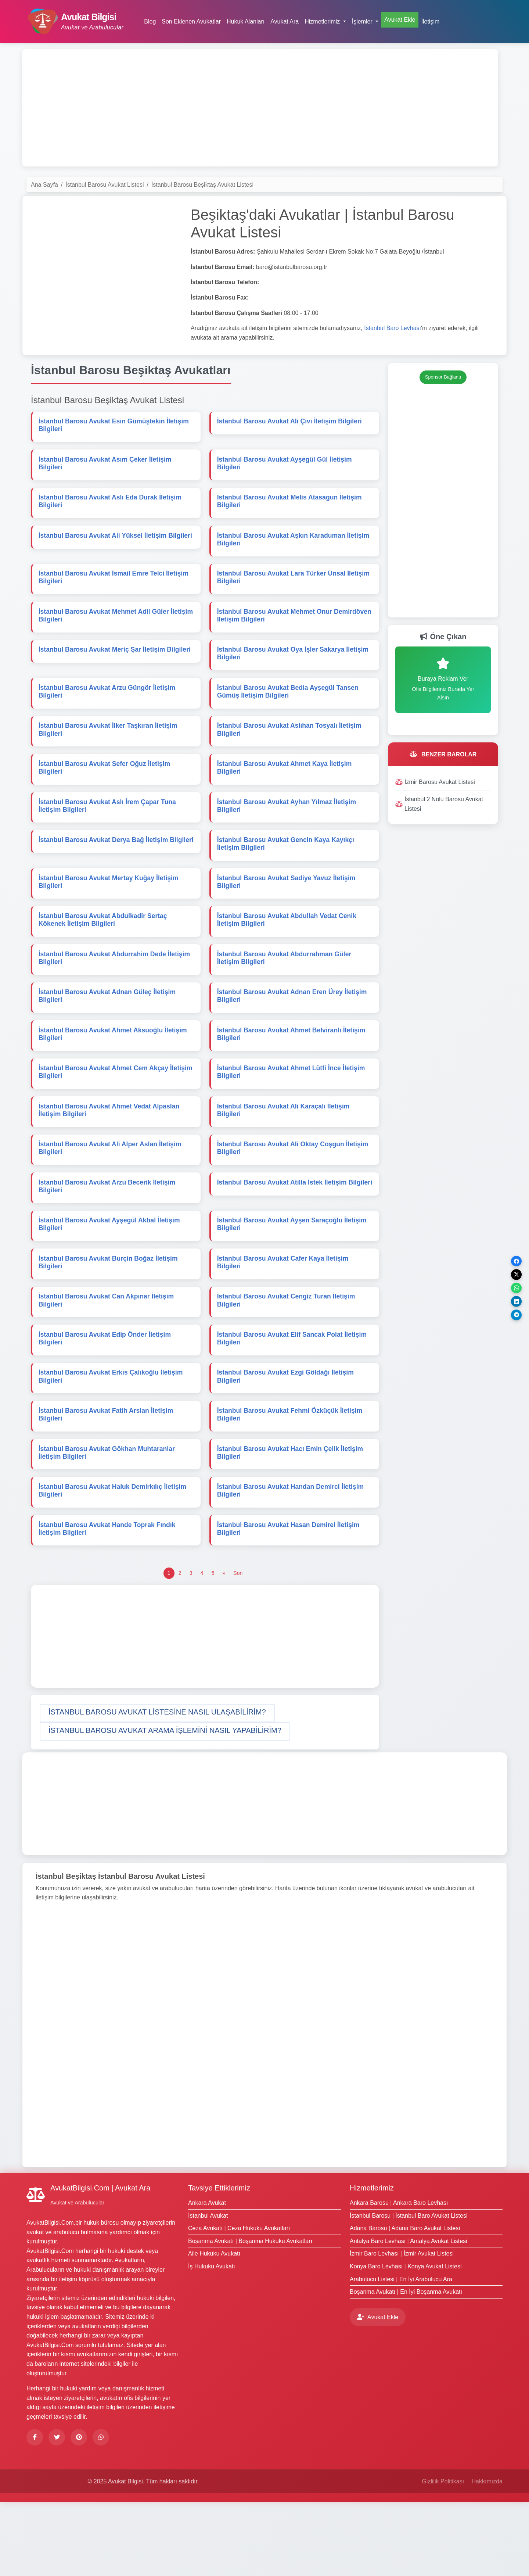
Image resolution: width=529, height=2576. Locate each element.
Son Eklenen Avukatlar (191, 21)
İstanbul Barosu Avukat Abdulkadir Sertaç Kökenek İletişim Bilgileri (104, 952)
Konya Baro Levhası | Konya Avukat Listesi (406, 2340)
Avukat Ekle (399, 20)
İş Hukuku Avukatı (211, 2340)
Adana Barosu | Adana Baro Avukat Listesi (405, 2302)
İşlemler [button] (363, 21)
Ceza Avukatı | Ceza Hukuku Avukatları (239, 2302)
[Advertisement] (260, 107)
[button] (157, 1786)
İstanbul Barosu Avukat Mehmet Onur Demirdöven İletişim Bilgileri (275, 629)
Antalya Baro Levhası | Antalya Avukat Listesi (408, 2314)
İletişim (430, 21)
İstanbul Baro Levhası (392, 328)
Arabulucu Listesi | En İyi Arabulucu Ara (401, 2353)
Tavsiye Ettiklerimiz (219, 2262)
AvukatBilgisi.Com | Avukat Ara (100, 2262)
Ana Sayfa (44, 185)
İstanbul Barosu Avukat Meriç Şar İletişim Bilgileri (116, 665)
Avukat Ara (284, 21)
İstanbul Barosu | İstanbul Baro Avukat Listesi (409, 2289)
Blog (150, 21)
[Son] (237, 1646)
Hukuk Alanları (245, 21)
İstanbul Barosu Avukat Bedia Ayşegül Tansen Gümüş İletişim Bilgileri (289, 709)
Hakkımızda (487, 2555)
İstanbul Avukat (208, 2289)
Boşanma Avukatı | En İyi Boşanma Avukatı (406, 2365)
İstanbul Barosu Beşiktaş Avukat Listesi (202, 185)
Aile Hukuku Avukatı (214, 2327)
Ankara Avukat (207, 2277)
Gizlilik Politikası (443, 2555)
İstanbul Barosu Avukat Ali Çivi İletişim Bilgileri (290, 422)
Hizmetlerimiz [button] (323, 21)
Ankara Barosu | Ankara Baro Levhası (399, 2277)
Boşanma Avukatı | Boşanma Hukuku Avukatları (250, 2314)
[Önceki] (223, 1646)
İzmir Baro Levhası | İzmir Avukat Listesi (402, 2327)
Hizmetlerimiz (372, 2262)
